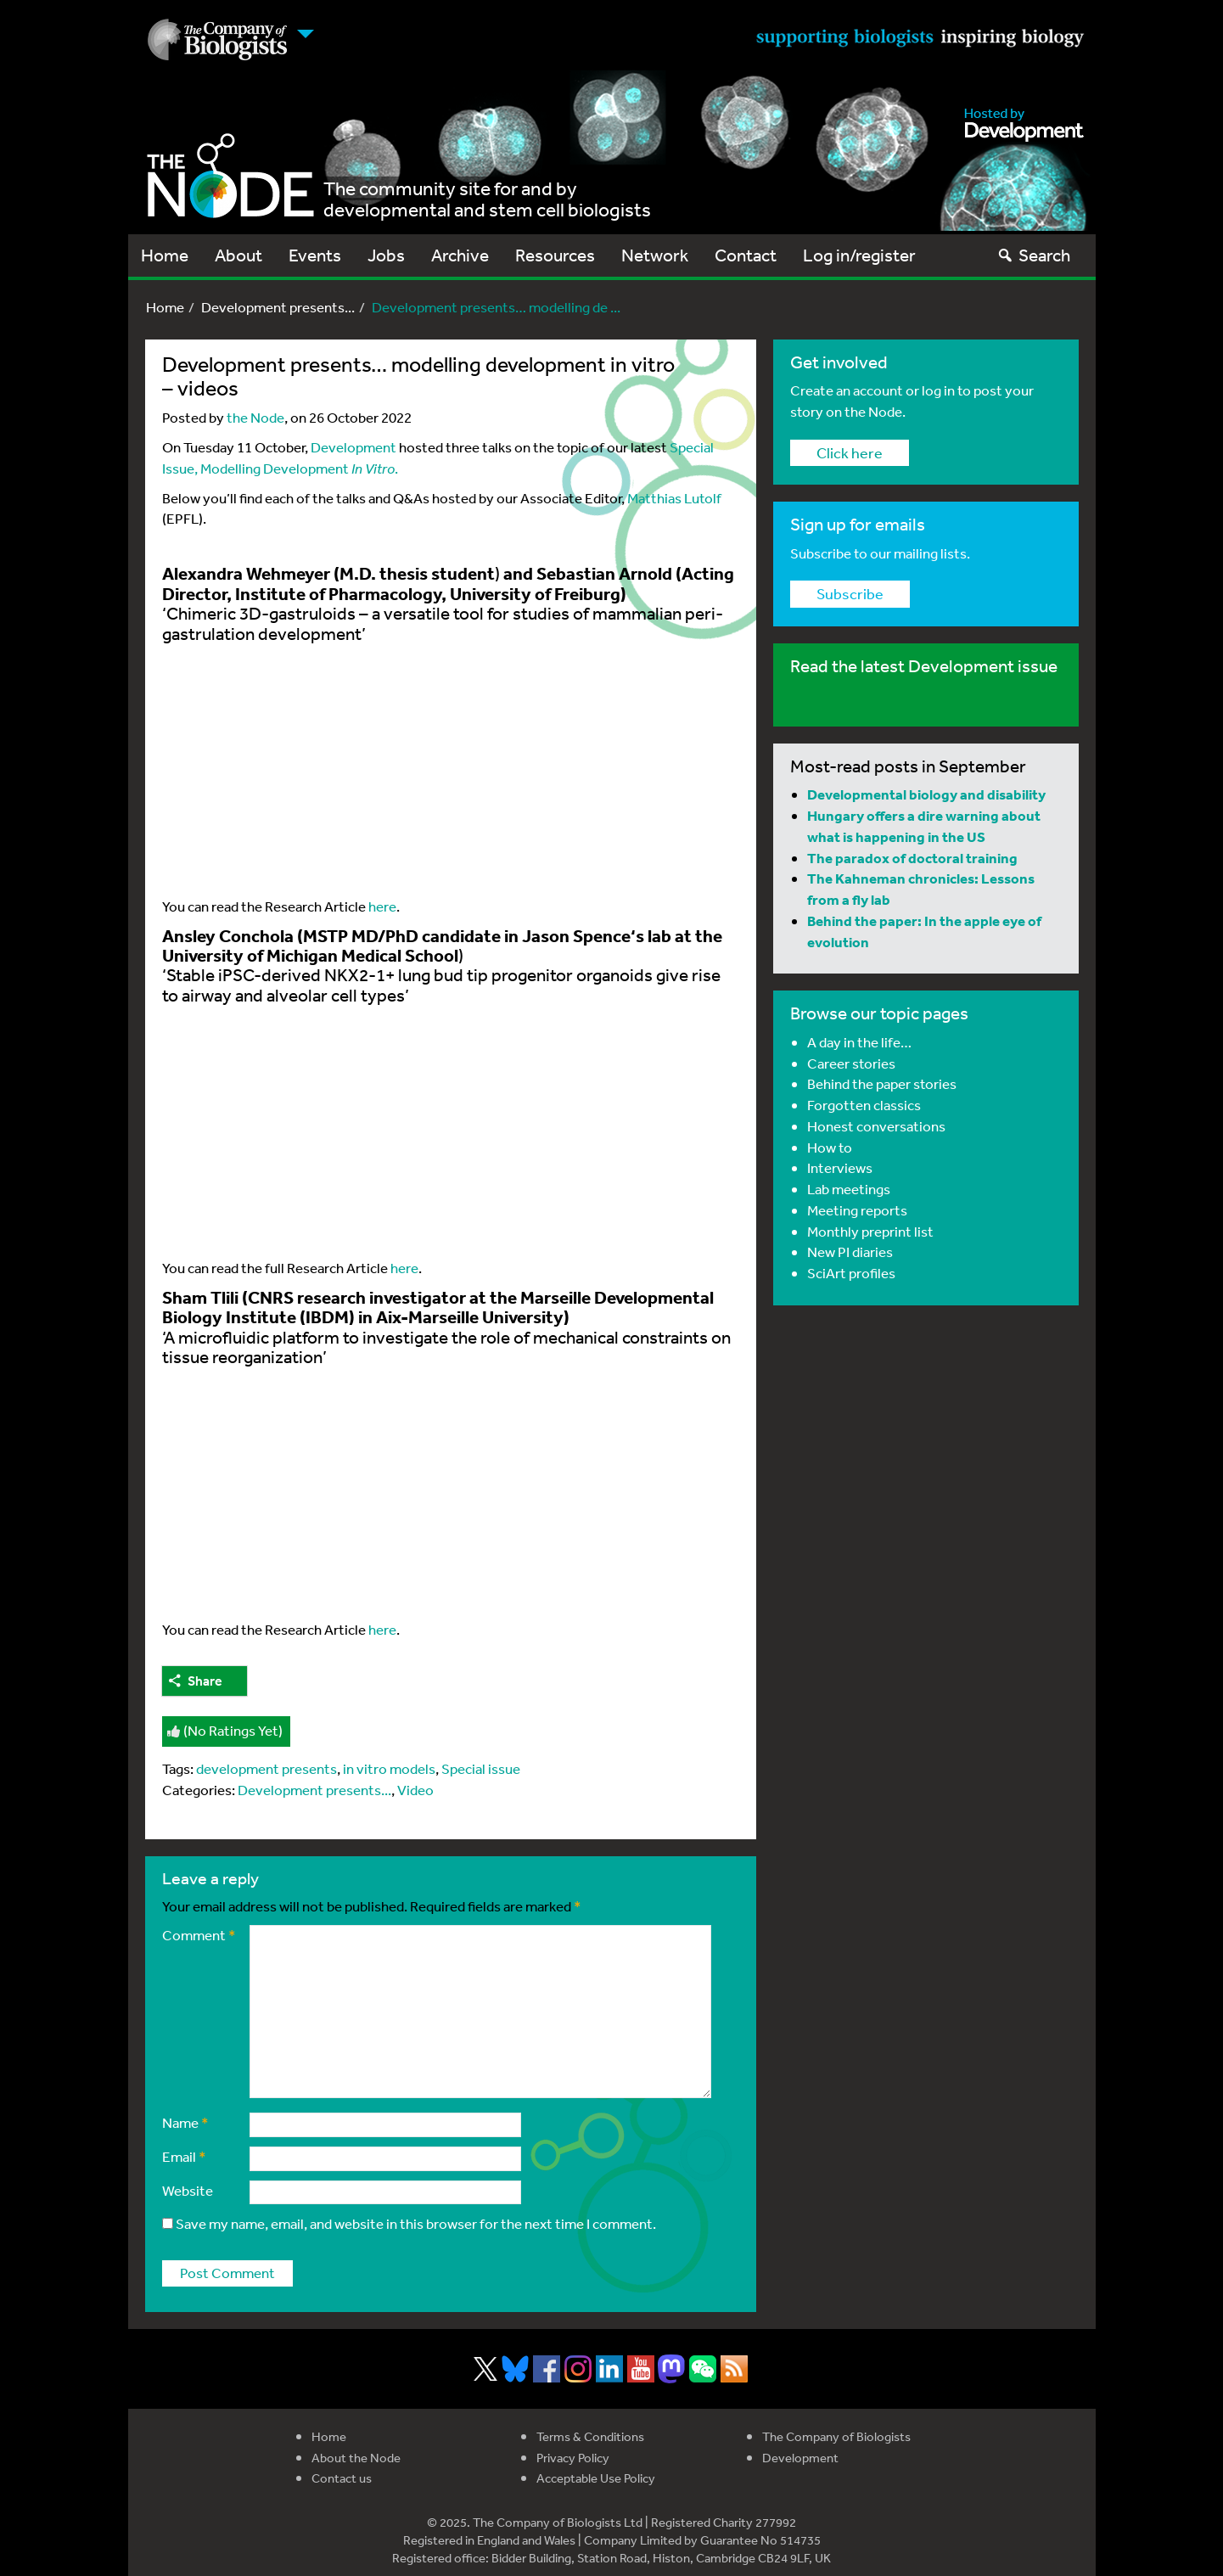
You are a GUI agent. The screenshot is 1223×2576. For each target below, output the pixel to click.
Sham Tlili (200, 1297)
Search (1033, 255)
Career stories (851, 1063)
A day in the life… (859, 1042)
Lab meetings (848, 1189)
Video (415, 1790)
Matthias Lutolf (674, 498)
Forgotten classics (864, 1105)
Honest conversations (876, 1126)
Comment (199, 1935)
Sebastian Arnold (604, 573)
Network (654, 255)
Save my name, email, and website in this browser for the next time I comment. (416, 2223)
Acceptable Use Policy (595, 2478)
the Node (255, 417)
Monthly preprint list (870, 1231)
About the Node (356, 2458)
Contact (746, 255)
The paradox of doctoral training (912, 858)
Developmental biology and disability (926, 794)
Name (185, 2122)
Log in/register (859, 255)
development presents (266, 1768)
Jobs (386, 255)
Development (353, 447)
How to (829, 1147)
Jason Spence (576, 935)
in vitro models (389, 1768)
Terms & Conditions (590, 2436)
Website (187, 2190)
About (238, 255)
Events (315, 255)
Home (164, 255)
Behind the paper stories (882, 1083)
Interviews (839, 1167)
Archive (460, 255)
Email (184, 2156)
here (382, 906)
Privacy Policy (572, 2458)
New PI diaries (850, 1251)
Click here (849, 452)
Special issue (480, 1768)
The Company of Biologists (836, 2436)
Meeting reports (857, 1210)
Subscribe (850, 593)
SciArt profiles (851, 1273)
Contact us (341, 2478)
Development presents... (278, 307)
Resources (555, 255)
